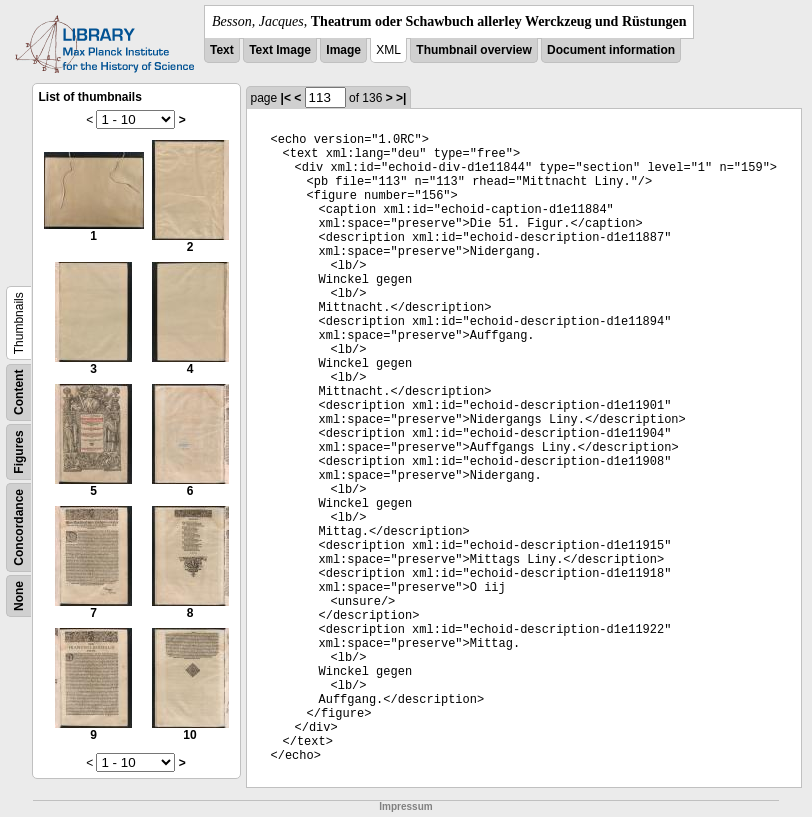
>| (401, 98)
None (19, 596)
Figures (19, 451)
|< (286, 98)
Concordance (19, 527)
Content (19, 392)
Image (343, 50)
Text (222, 50)
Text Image (280, 50)
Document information (611, 50)
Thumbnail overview (473, 50)
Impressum (405, 806)
